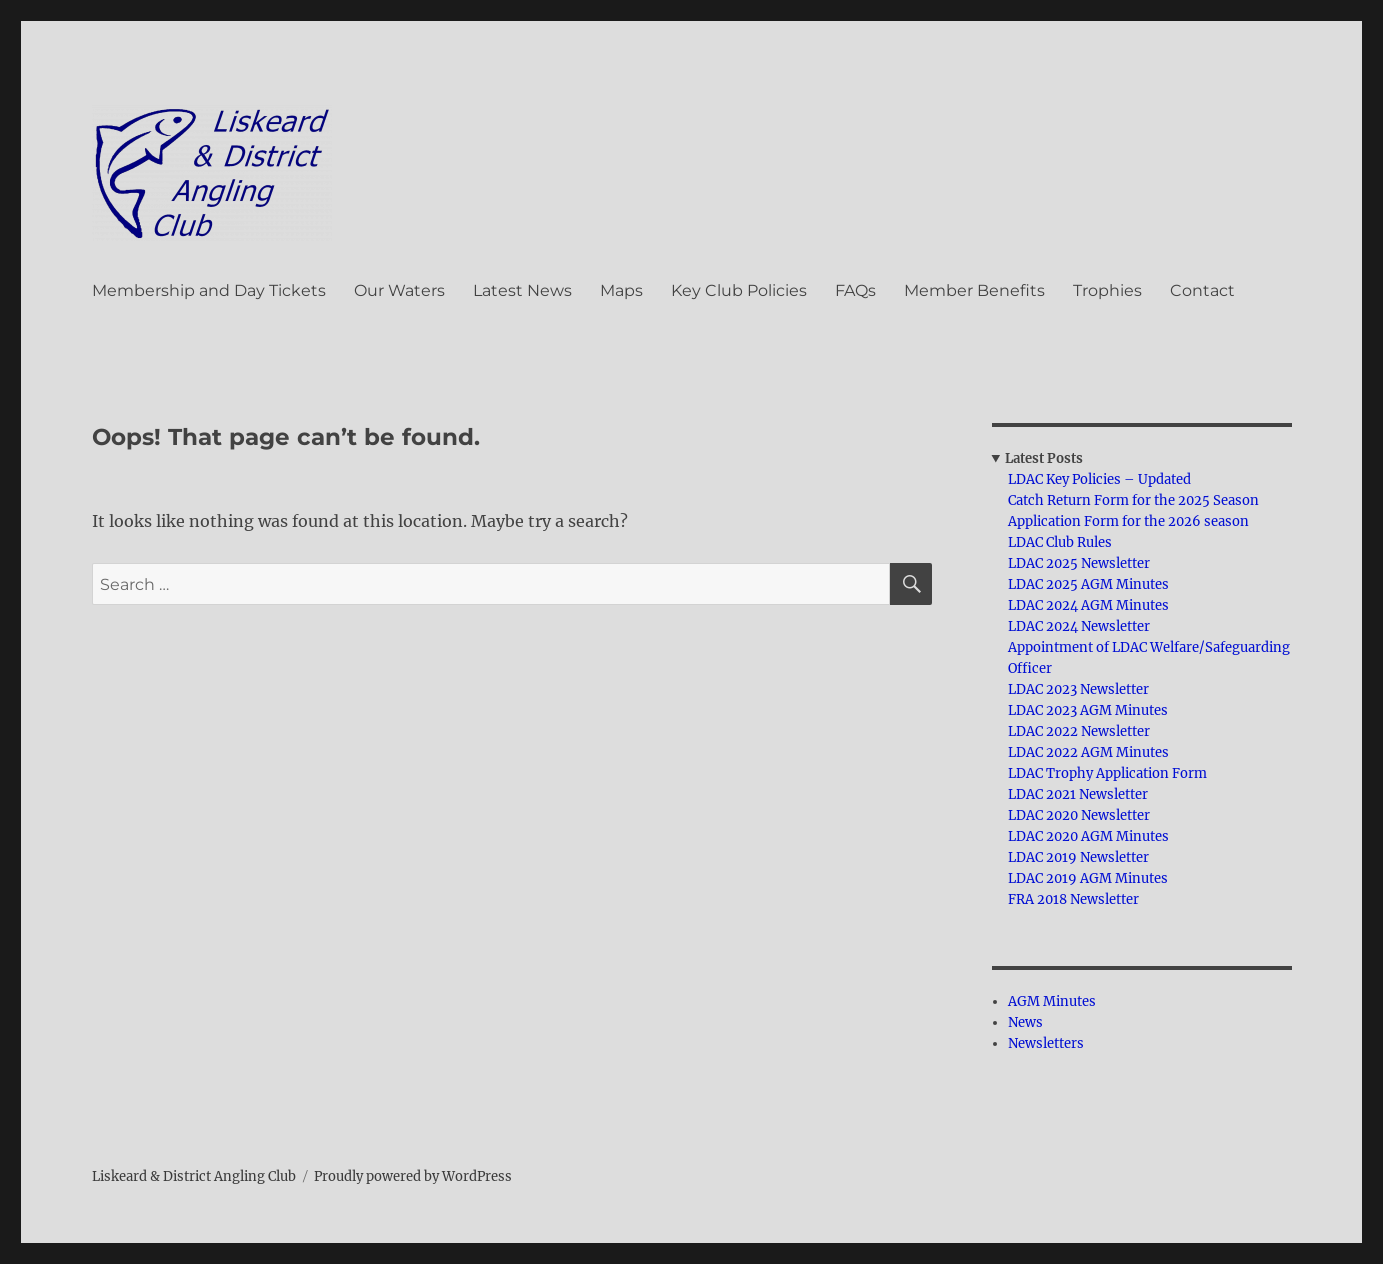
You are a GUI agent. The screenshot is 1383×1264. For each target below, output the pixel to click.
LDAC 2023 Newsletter (1078, 689)
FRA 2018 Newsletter (1073, 899)
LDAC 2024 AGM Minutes (1088, 605)
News (1025, 1022)
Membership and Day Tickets (209, 290)
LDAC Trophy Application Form (1107, 773)
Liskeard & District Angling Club (194, 1176)
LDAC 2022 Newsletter (1079, 731)
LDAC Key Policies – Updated (1099, 479)
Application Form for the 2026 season (1128, 521)
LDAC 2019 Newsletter (1078, 857)
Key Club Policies (739, 290)
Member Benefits (974, 290)
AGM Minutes (1052, 1001)
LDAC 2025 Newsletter (1079, 563)
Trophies (1107, 290)
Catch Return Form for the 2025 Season (1133, 500)
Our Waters (399, 290)
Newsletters (1046, 1043)
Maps (621, 290)
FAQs (855, 290)
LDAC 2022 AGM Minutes (1088, 752)
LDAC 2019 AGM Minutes (1088, 878)
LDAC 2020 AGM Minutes (1088, 836)
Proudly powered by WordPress (413, 1176)
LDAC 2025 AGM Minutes (1088, 584)
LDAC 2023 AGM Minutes (1088, 710)
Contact (1202, 290)
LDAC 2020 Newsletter (1079, 815)
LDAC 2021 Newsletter (1078, 794)
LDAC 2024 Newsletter (1079, 626)
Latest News (522, 290)
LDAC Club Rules (1060, 542)
